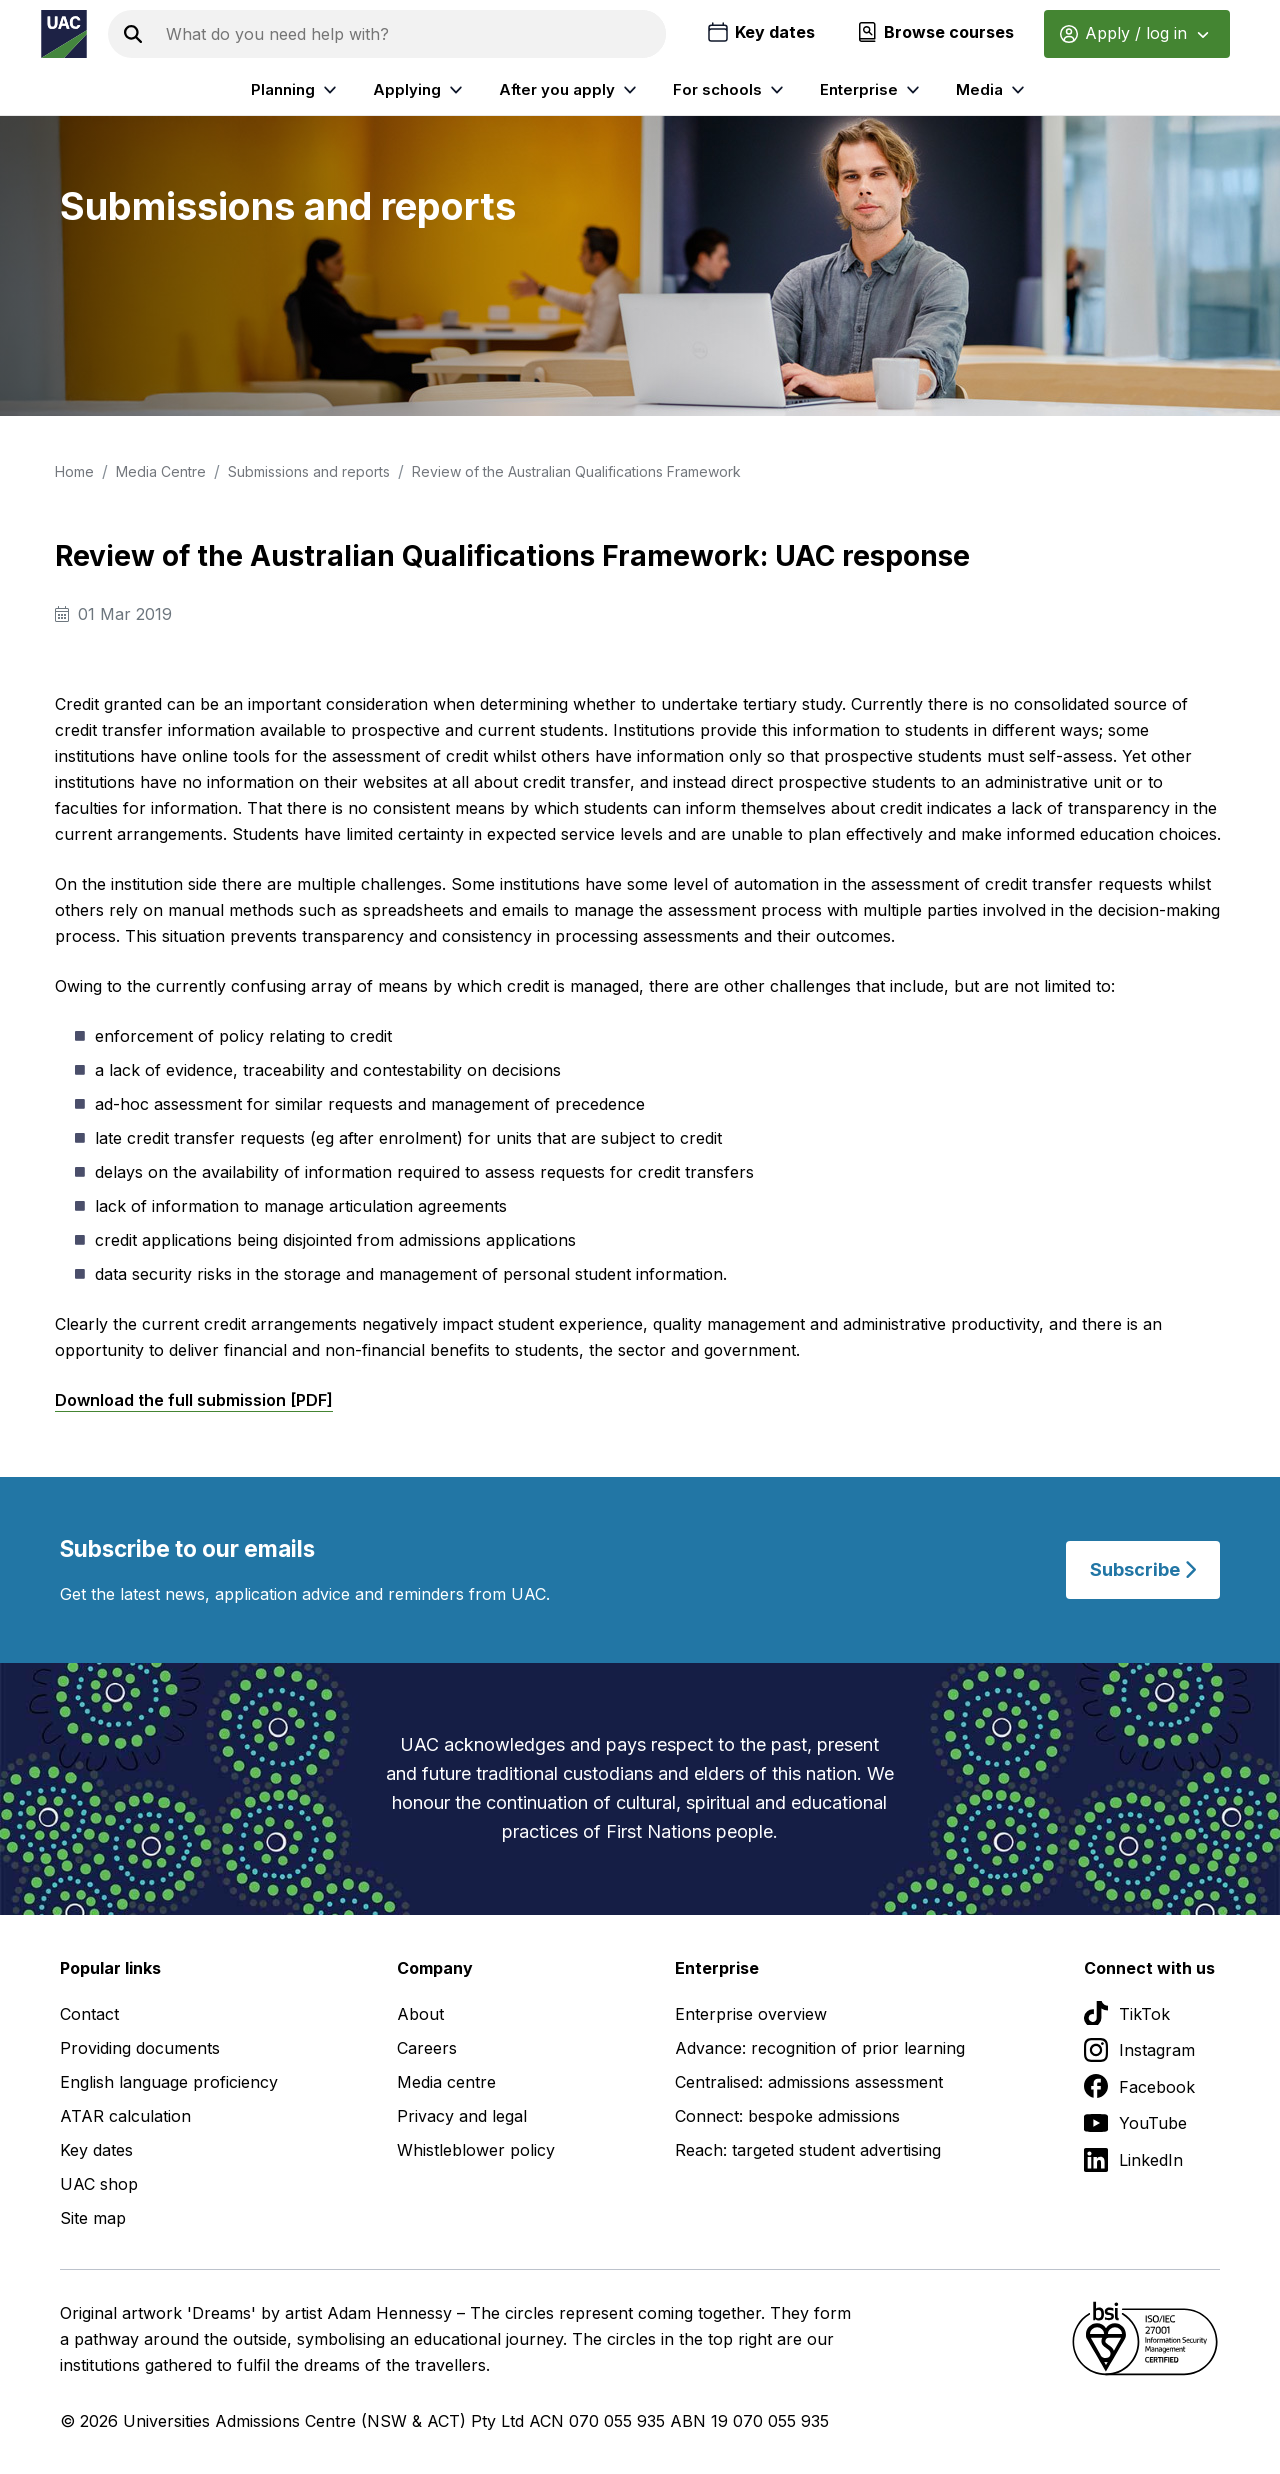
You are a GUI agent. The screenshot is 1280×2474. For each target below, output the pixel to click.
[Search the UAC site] (412, 34)
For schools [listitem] (731, 90)
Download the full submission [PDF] (194, 1400)
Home (74, 471)
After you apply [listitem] (570, 90)
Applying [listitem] (420, 90)
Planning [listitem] (296, 90)
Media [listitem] (993, 90)
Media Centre (161, 471)
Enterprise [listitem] (872, 90)
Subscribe (1143, 1569)
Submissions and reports (309, 471)
